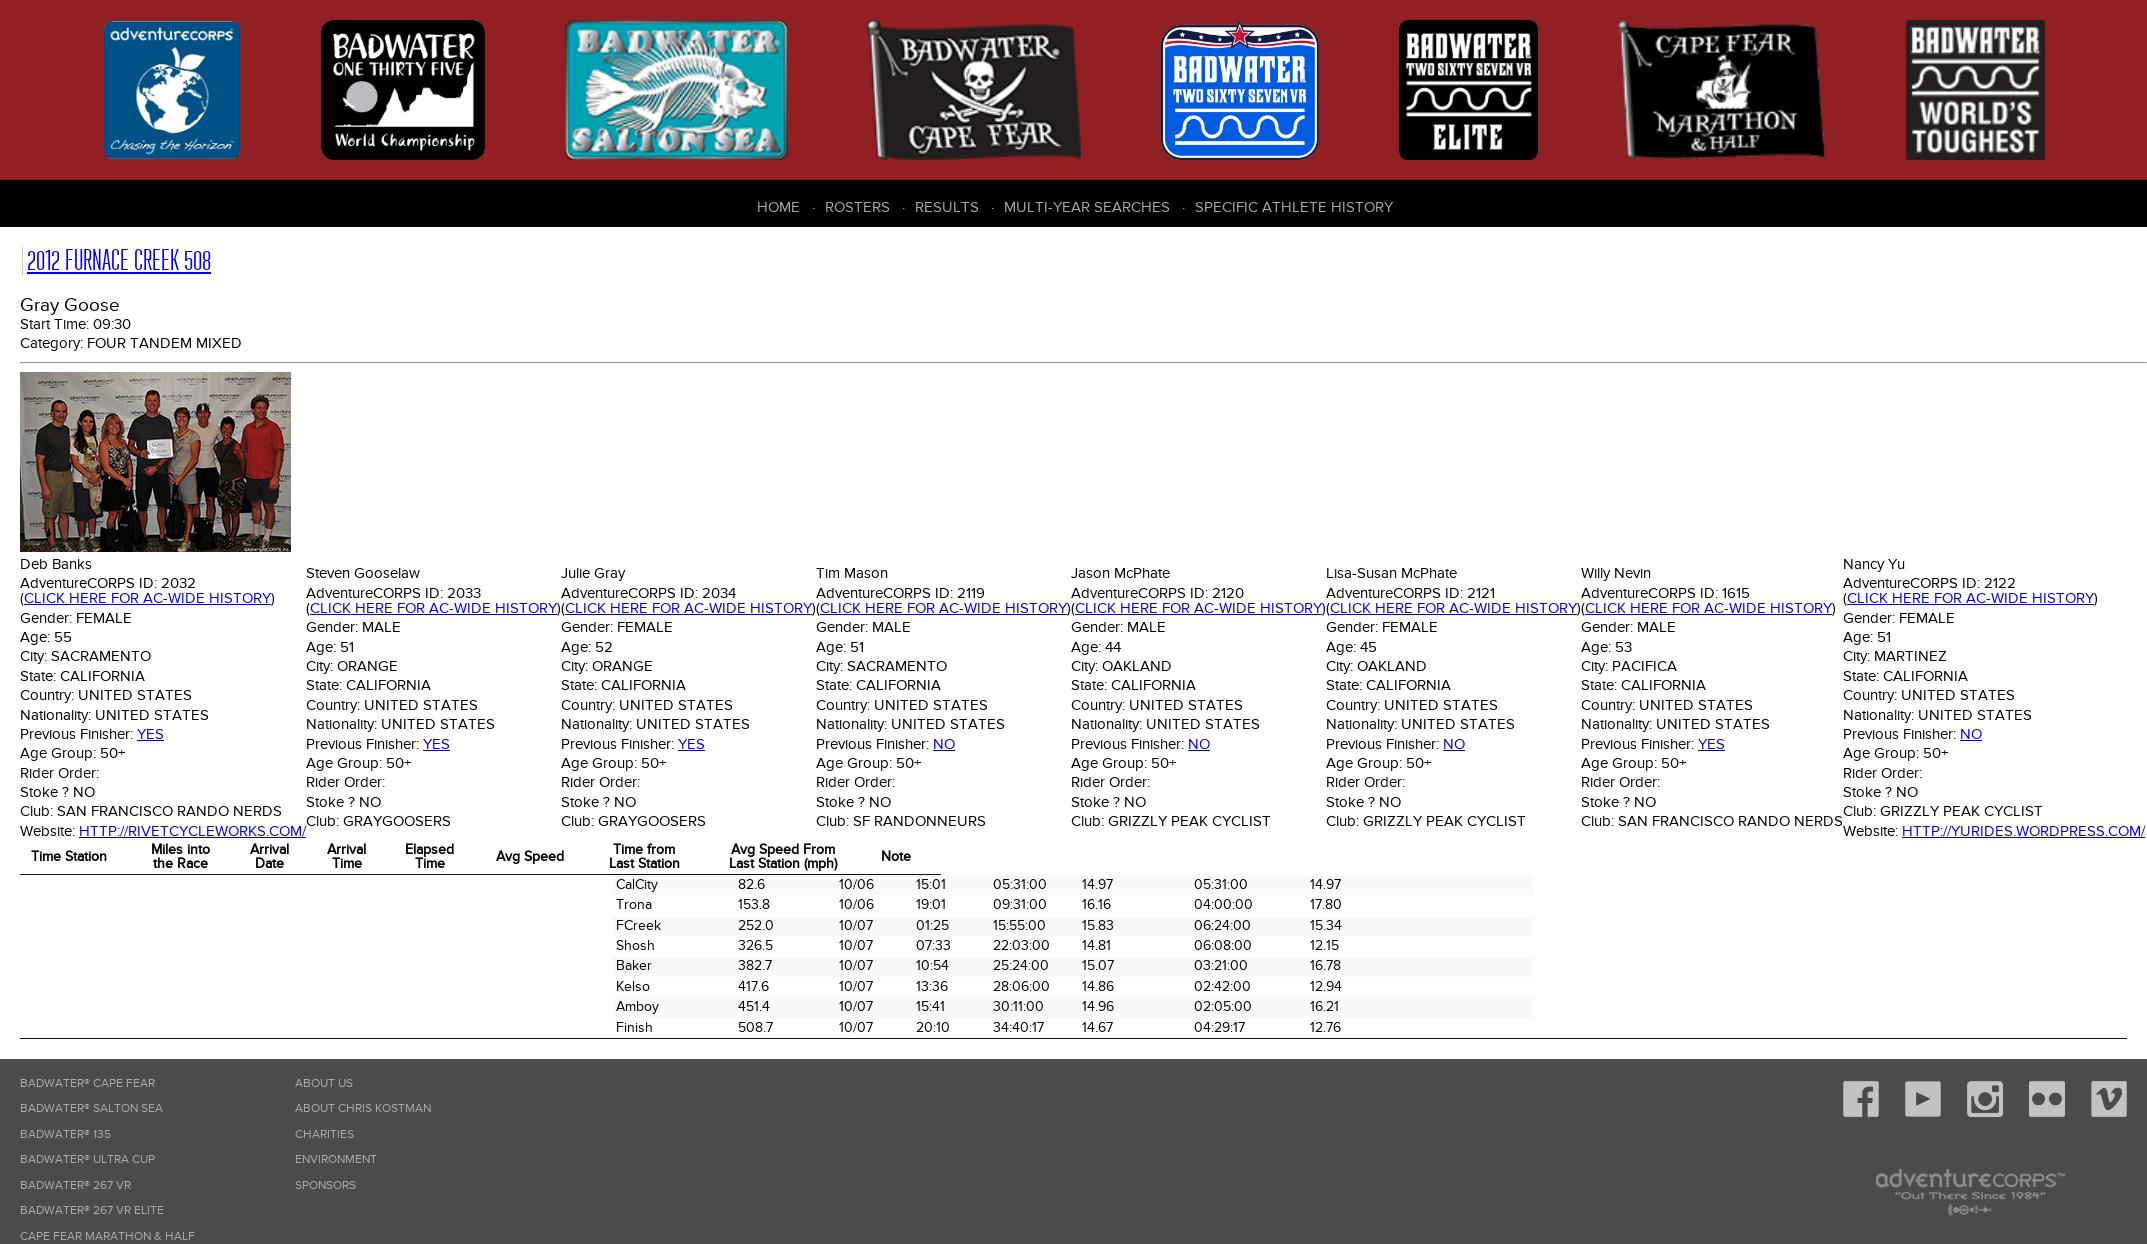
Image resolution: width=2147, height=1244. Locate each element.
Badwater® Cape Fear (87, 1083)
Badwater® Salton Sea (91, 1108)
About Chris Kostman (363, 1108)
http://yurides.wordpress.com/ (2023, 831)
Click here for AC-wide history (147, 598)
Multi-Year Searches (1087, 207)
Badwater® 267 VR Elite (92, 1210)
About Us (324, 1083)
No (944, 744)
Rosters (857, 207)
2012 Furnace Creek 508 (119, 260)
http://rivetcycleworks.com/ (192, 831)
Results (947, 207)
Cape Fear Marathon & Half (107, 1236)
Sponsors (325, 1185)
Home (778, 207)
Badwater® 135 (65, 1134)
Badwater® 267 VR (75, 1185)
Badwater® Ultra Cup (87, 1159)
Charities (324, 1134)
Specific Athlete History (1294, 207)
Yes (150, 734)
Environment (336, 1159)
